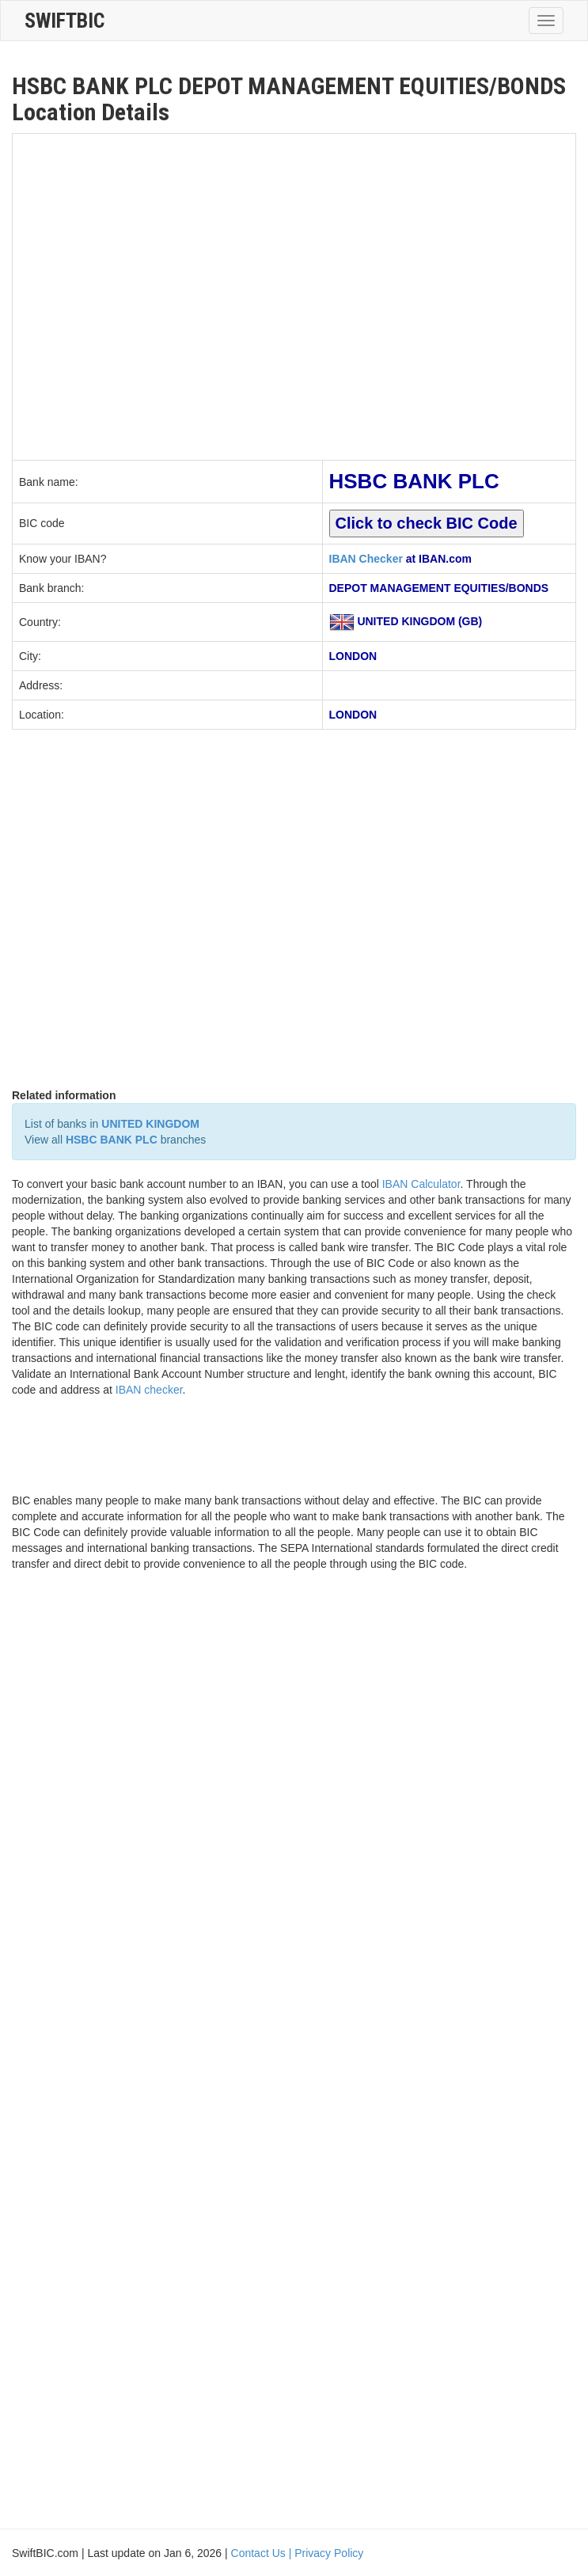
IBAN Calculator (421, 1184)
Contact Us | (263, 2553)
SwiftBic (64, 20)
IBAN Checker (366, 558)
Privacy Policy (328, 2553)
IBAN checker (149, 1389)
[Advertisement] (161, 295)
